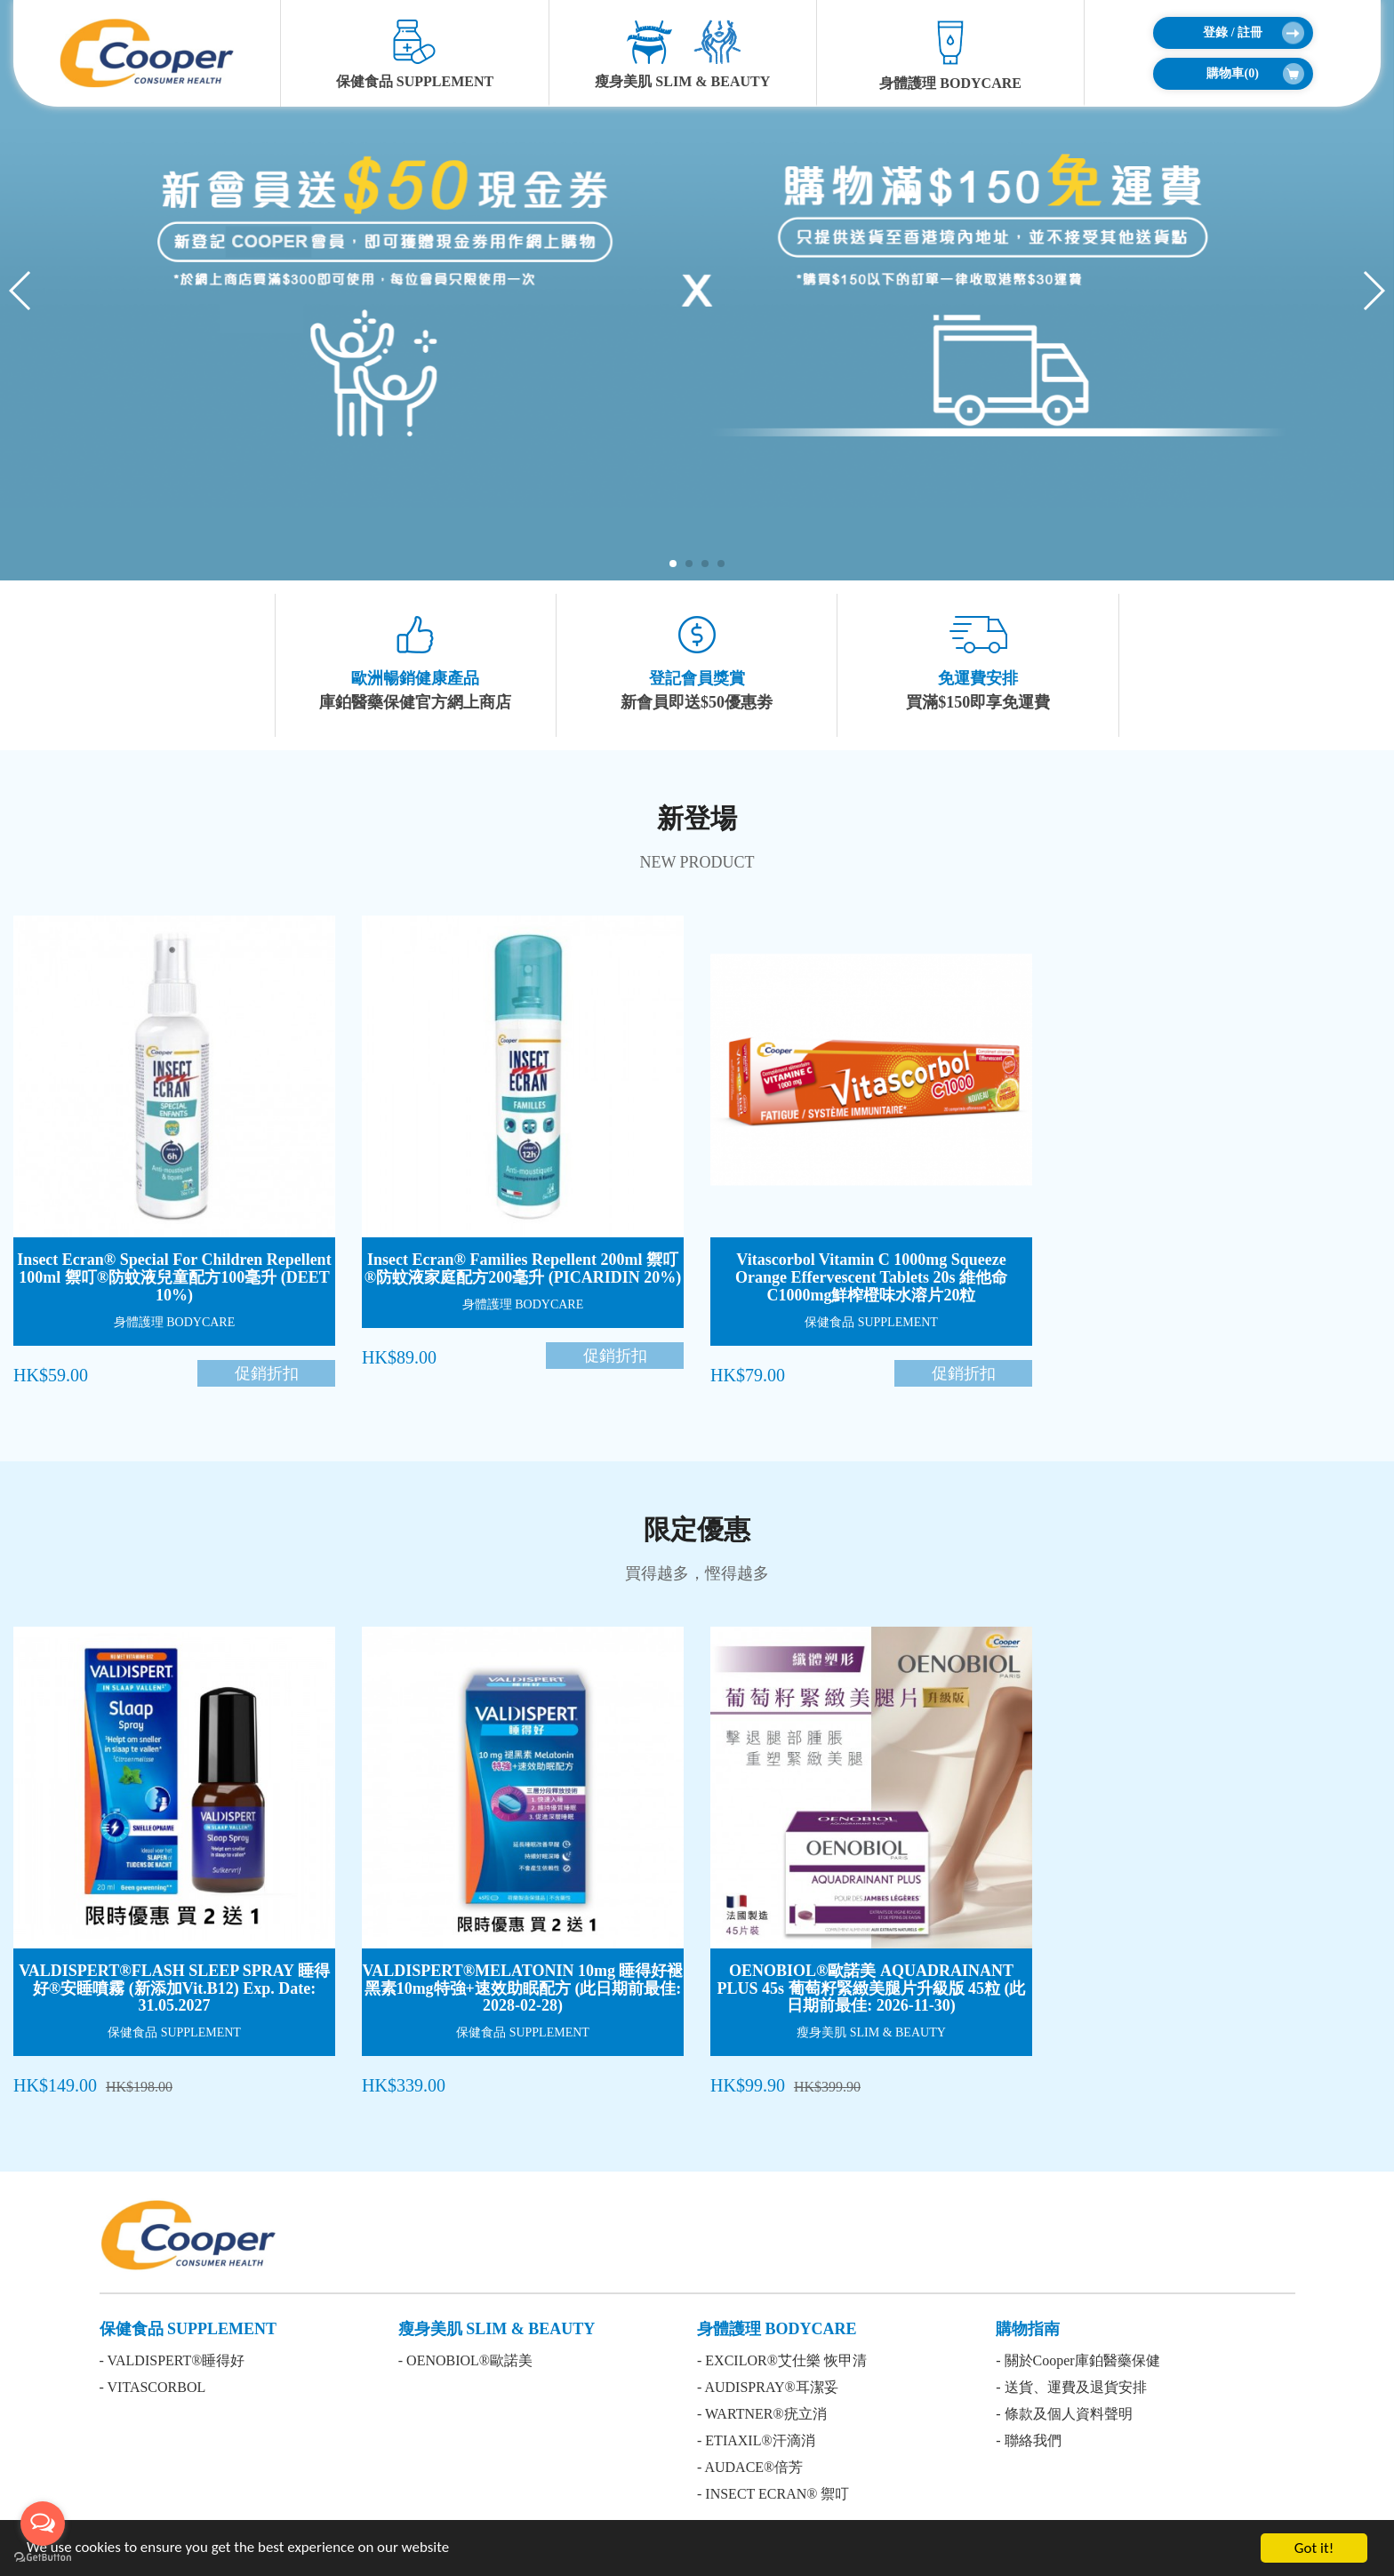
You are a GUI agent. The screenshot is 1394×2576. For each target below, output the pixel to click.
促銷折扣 (267, 1373)
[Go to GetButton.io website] (42, 2558)
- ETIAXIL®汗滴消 (756, 2440)
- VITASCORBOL (153, 2387)
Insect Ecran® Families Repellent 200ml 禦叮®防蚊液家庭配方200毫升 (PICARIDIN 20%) (523, 1268)
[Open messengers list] (42, 2523)
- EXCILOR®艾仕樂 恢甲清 (782, 2360)
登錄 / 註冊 (1253, 33)
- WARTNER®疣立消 (762, 2413)
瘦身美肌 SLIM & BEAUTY (682, 54)
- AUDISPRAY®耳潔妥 (767, 2387)
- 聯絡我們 (1028, 2440)
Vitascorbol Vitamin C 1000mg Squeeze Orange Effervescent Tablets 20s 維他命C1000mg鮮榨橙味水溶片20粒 (871, 1277)
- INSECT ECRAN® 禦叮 (773, 2493)
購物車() (1254, 73)
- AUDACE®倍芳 (750, 2467)
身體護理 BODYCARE (950, 55)
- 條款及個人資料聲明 (1064, 2413)
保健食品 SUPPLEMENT (414, 54)
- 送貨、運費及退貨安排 (1071, 2387)
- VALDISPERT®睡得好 (172, 2360)
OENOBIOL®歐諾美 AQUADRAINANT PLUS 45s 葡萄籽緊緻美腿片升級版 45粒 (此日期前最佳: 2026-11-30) (871, 1988)
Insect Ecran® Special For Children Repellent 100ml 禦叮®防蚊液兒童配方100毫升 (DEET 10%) (174, 1277)
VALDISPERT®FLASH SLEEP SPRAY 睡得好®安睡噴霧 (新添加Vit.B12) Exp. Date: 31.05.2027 (174, 1988)
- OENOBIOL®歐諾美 (465, 2360)
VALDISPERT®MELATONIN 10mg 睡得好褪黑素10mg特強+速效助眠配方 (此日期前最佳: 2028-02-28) (523, 1988)
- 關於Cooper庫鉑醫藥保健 (1077, 2360)
